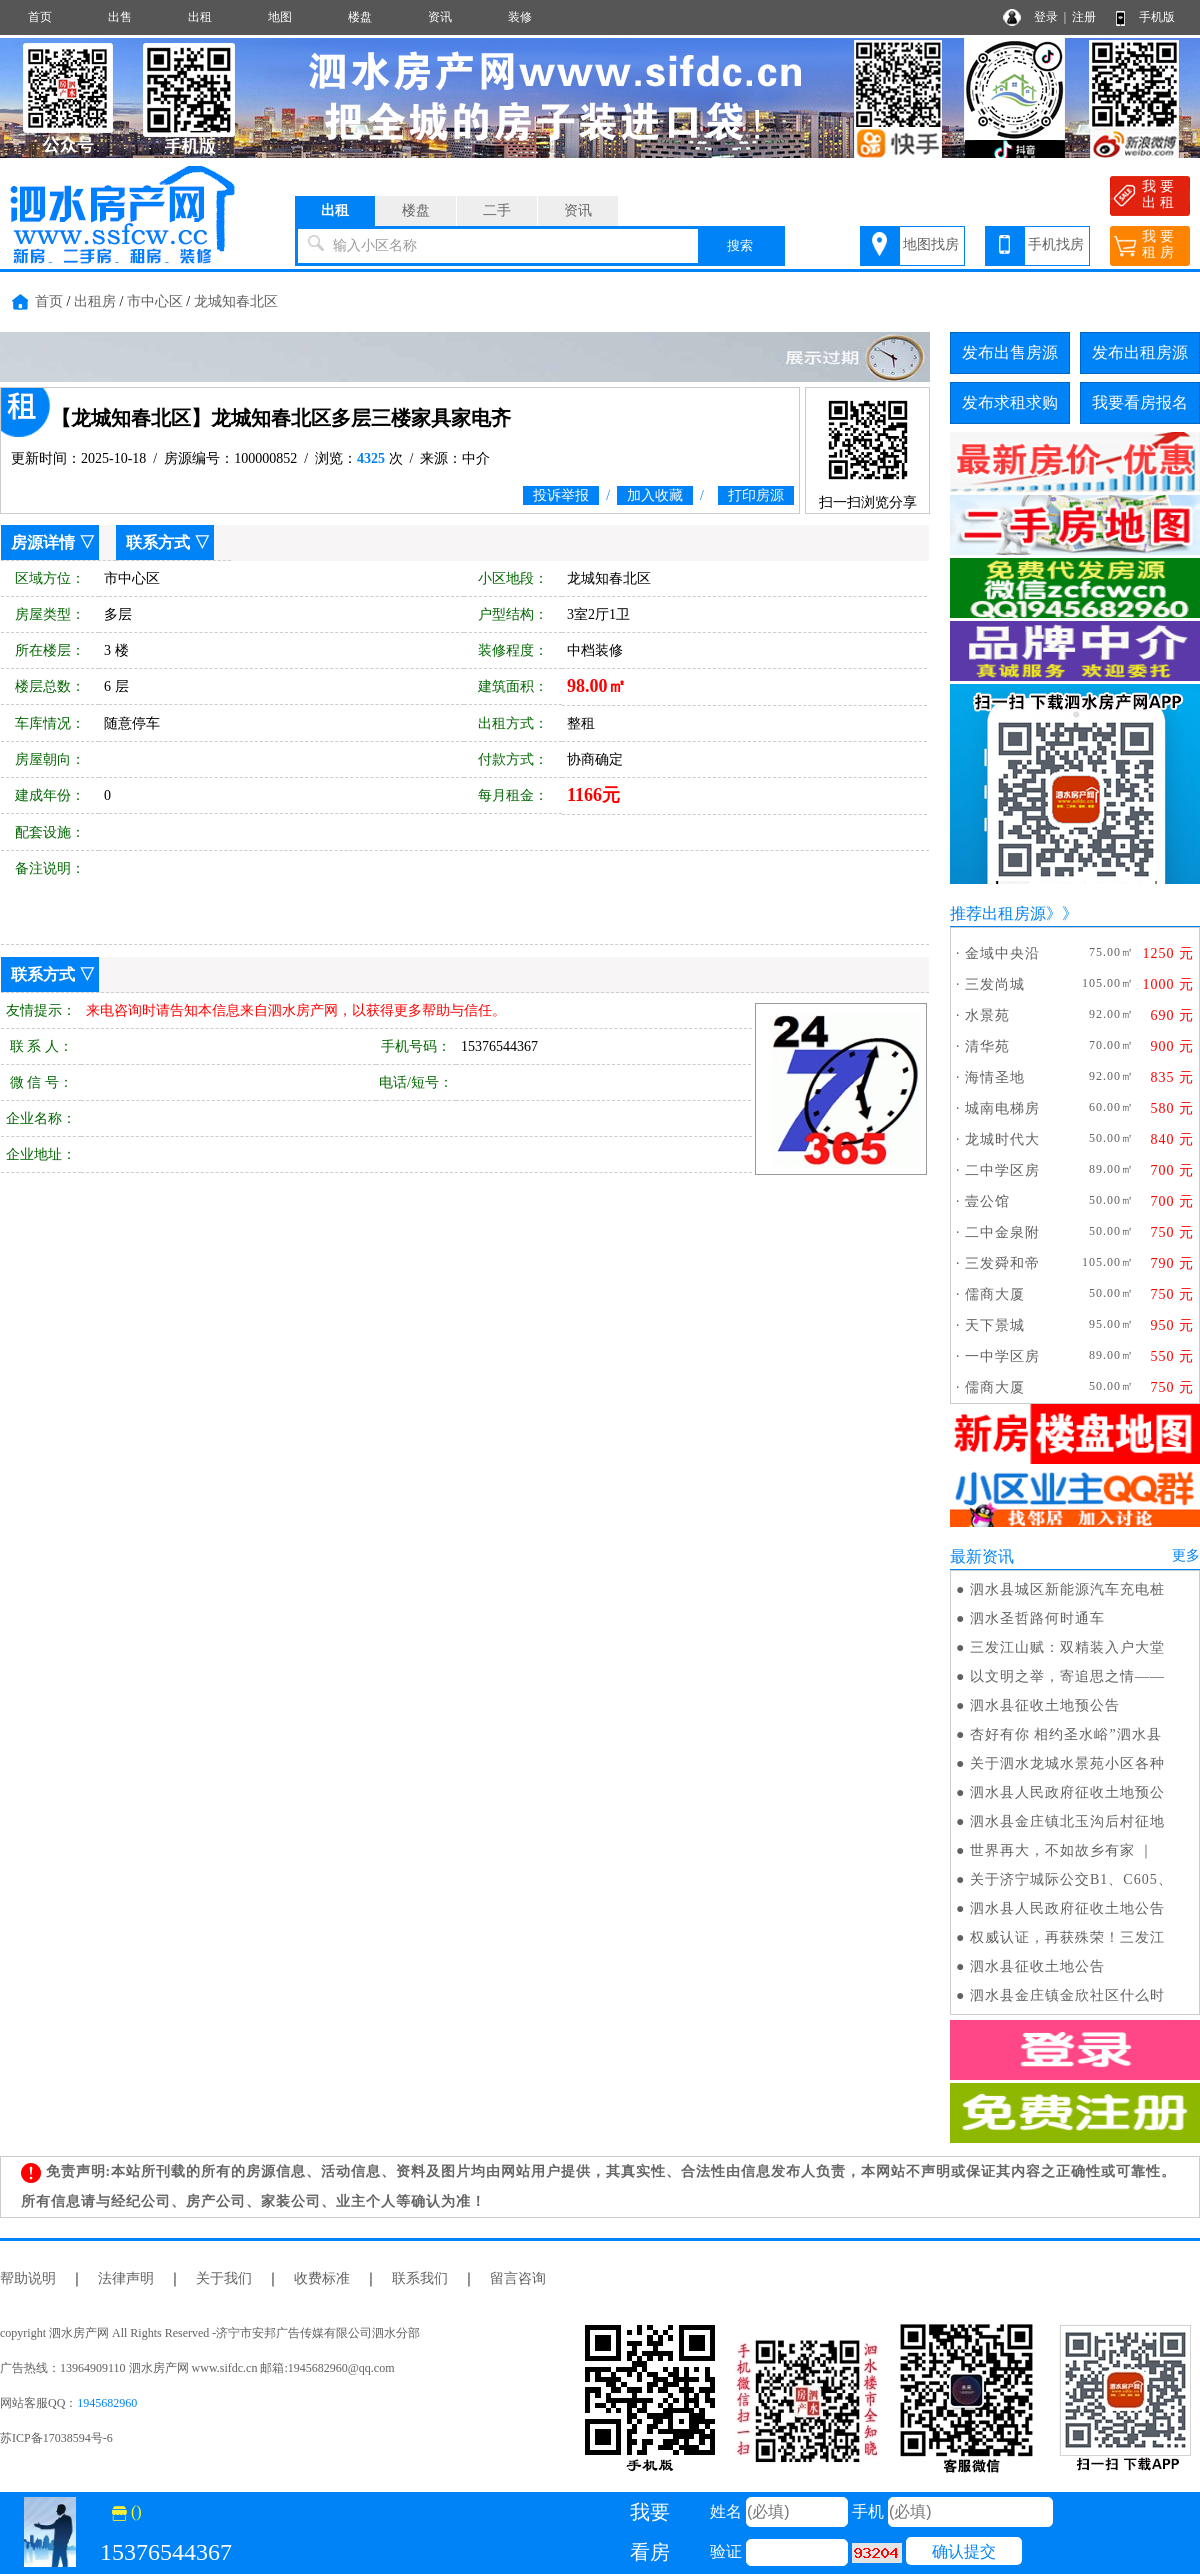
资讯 (440, 17)
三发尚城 (995, 984)
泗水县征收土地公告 (1037, 1966)
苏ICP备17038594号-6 (56, 2438)
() (127, 2511)
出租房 (95, 301)
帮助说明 (28, 2278)
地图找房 (931, 244)
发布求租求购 (1010, 402)
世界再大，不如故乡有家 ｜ (1062, 1850)
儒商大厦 (995, 1294)
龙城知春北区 (236, 301)
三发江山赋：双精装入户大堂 (1067, 1647)
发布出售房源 (1010, 352)
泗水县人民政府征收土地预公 (1067, 1792)
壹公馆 (987, 1201)
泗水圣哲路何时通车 (1037, 1618)
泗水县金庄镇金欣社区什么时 (1067, 1995)
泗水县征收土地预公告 (1045, 1705)
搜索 (740, 245)
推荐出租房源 (998, 913)
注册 (1084, 17)
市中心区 (155, 301)
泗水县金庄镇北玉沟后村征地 (1067, 1821)
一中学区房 (1002, 1356)
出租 (200, 17)
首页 (40, 17)
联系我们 (420, 2278)
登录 (1046, 17)
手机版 (1157, 17)
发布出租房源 (1140, 352)
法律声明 (126, 2278)
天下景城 (995, 1325)
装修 (520, 17)
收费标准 (322, 2278)
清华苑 (987, 1046)
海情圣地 (995, 1077)
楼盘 (360, 17)
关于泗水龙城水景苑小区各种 (1067, 1763)
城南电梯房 (1002, 1108)
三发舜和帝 (1002, 1263)
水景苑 (987, 1015)
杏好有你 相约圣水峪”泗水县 (1066, 1734)
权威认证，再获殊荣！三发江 (1067, 1937)
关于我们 (224, 2278)
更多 (1186, 1555)
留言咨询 (518, 2278)
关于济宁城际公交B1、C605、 (1071, 1879)
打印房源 (756, 495)
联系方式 (158, 542)
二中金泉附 (1002, 1232)
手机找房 (1056, 244)
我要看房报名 (1140, 402)
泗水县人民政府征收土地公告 (1067, 1908)
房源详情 (43, 542)
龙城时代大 (1002, 1139)
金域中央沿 (1002, 953)
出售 (120, 17)
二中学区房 (1002, 1170)
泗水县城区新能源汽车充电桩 (1067, 1589)
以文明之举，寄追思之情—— (1067, 1676)
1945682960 (107, 2403)
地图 (280, 17)
